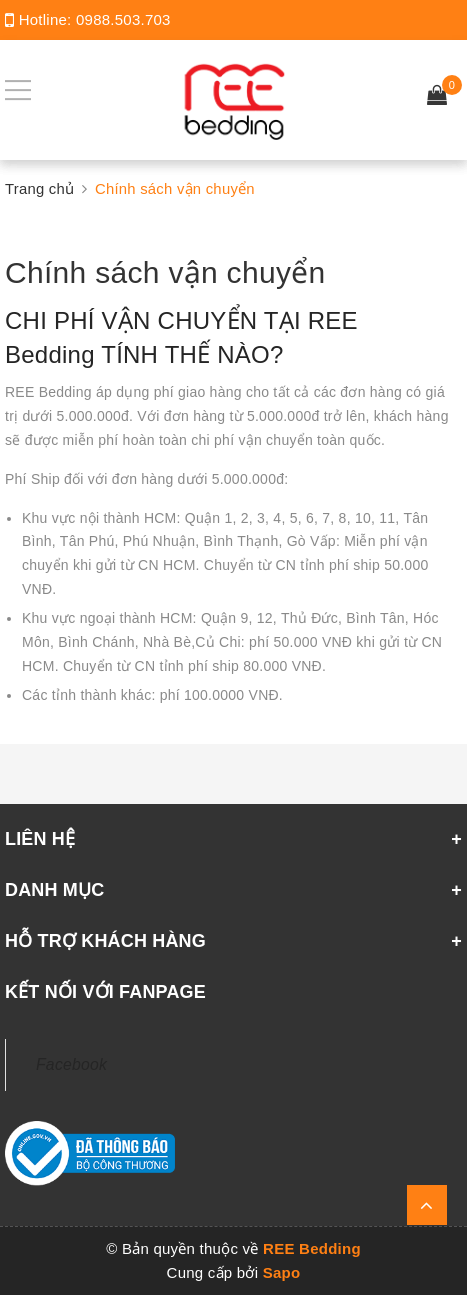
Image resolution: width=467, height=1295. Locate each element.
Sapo (282, 1272)
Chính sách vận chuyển (165, 272)
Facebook (71, 1064)
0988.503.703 (123, 19)
